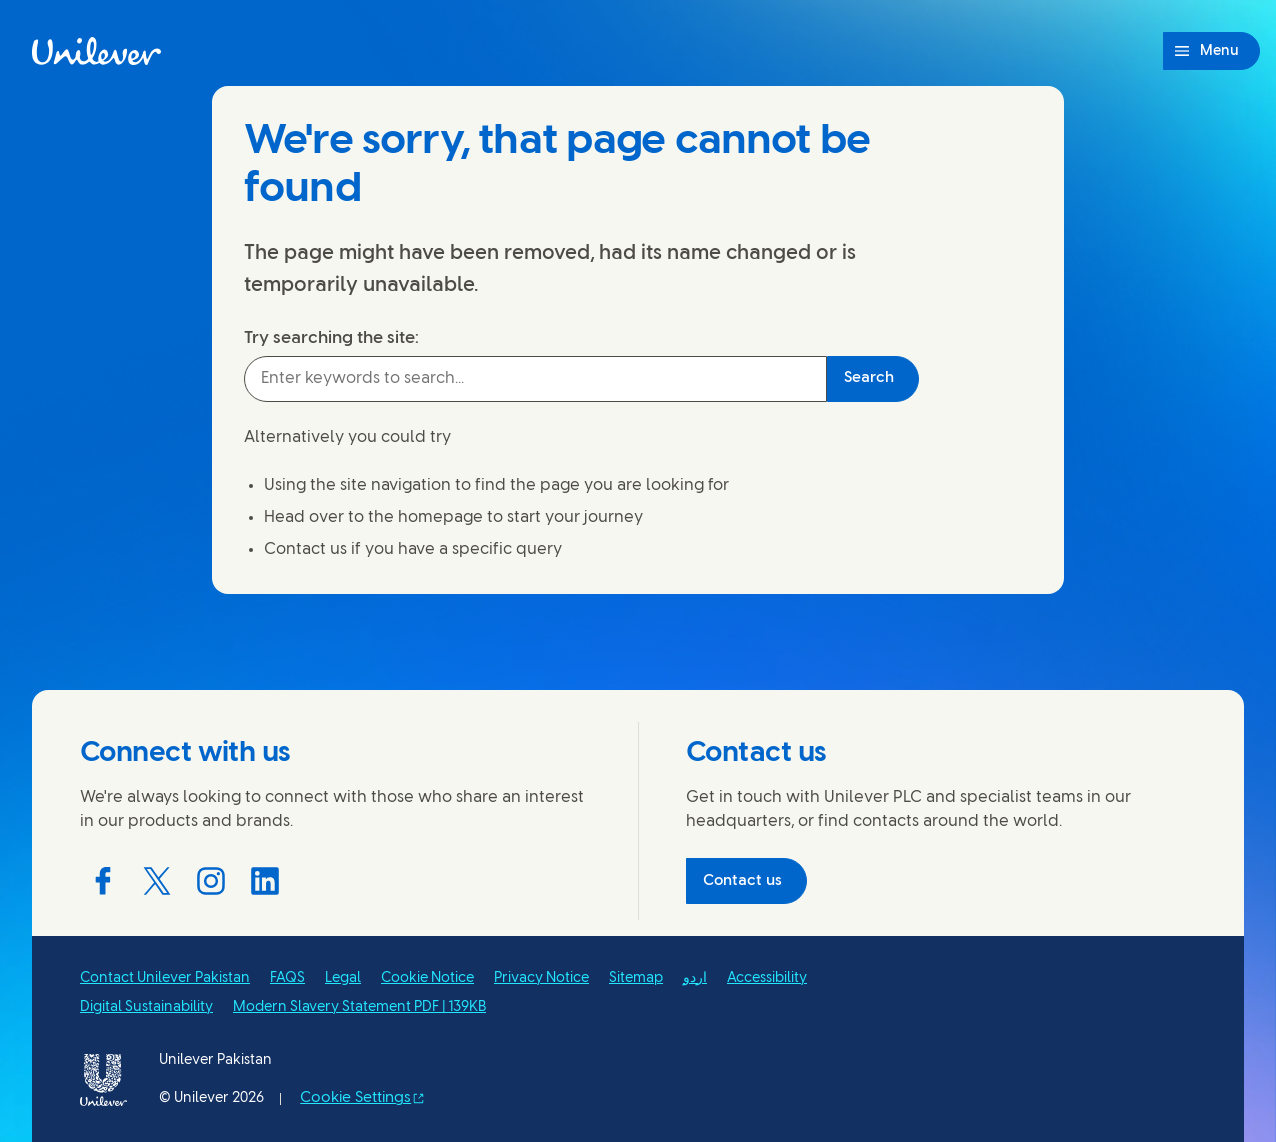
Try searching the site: (331, 338)
